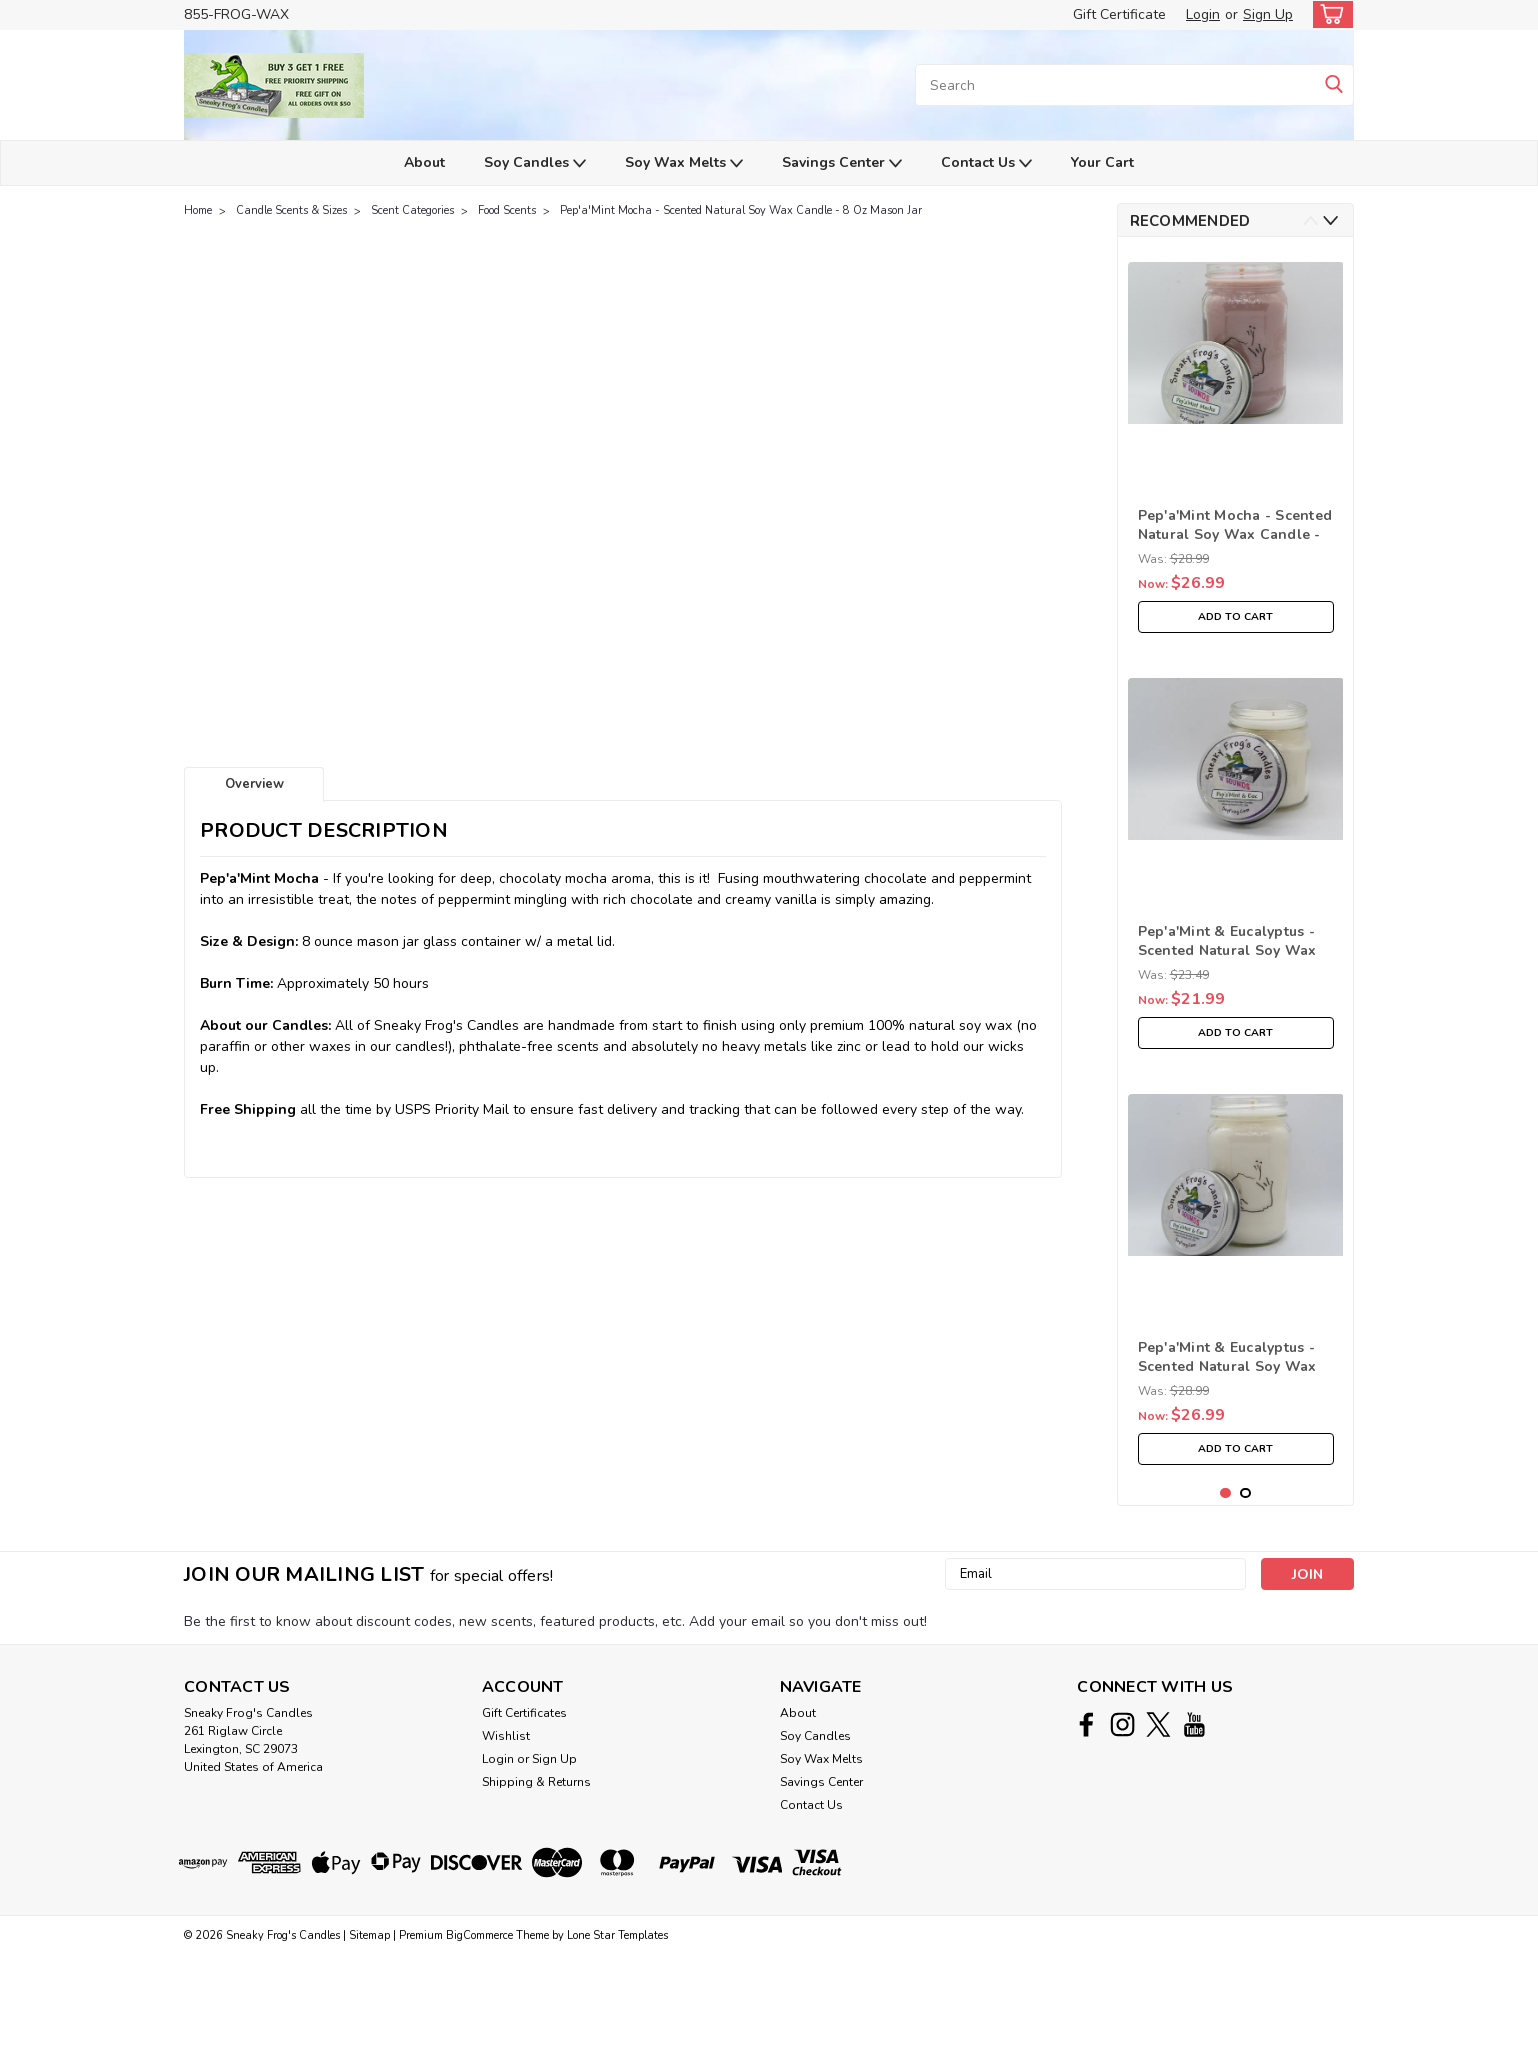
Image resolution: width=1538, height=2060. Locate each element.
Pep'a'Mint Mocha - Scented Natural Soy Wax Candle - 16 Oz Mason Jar (1235, 526)
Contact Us (986, 163)
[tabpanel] (1236, 447)
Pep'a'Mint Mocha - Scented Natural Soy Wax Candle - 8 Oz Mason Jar (741, 210)
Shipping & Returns (536, 1887)
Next (1330, 220)
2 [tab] (1245, 1598)
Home (198, 210)
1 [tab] (1225, 1598)
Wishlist (506, 1841)
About (424, 162)
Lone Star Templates (617, 2040)
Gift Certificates (524, 1818)
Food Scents (507, 210)
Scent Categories (412, 210)
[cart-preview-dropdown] (1328, 14)
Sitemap (369, 2040)
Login (1203, 14)
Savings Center (842, 163)
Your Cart (1102, 162)
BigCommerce (479, 2040)
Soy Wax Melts (684, 163)
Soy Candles (535, 163)
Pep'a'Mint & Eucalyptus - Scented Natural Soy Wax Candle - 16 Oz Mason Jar (1228, 1358)
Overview (254, 784)
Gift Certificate (1119, 14)
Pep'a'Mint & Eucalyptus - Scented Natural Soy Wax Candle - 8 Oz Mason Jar (1227, 942)
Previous (1310, 220)
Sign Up (1268, 14)
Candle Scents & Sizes (291, 210)
